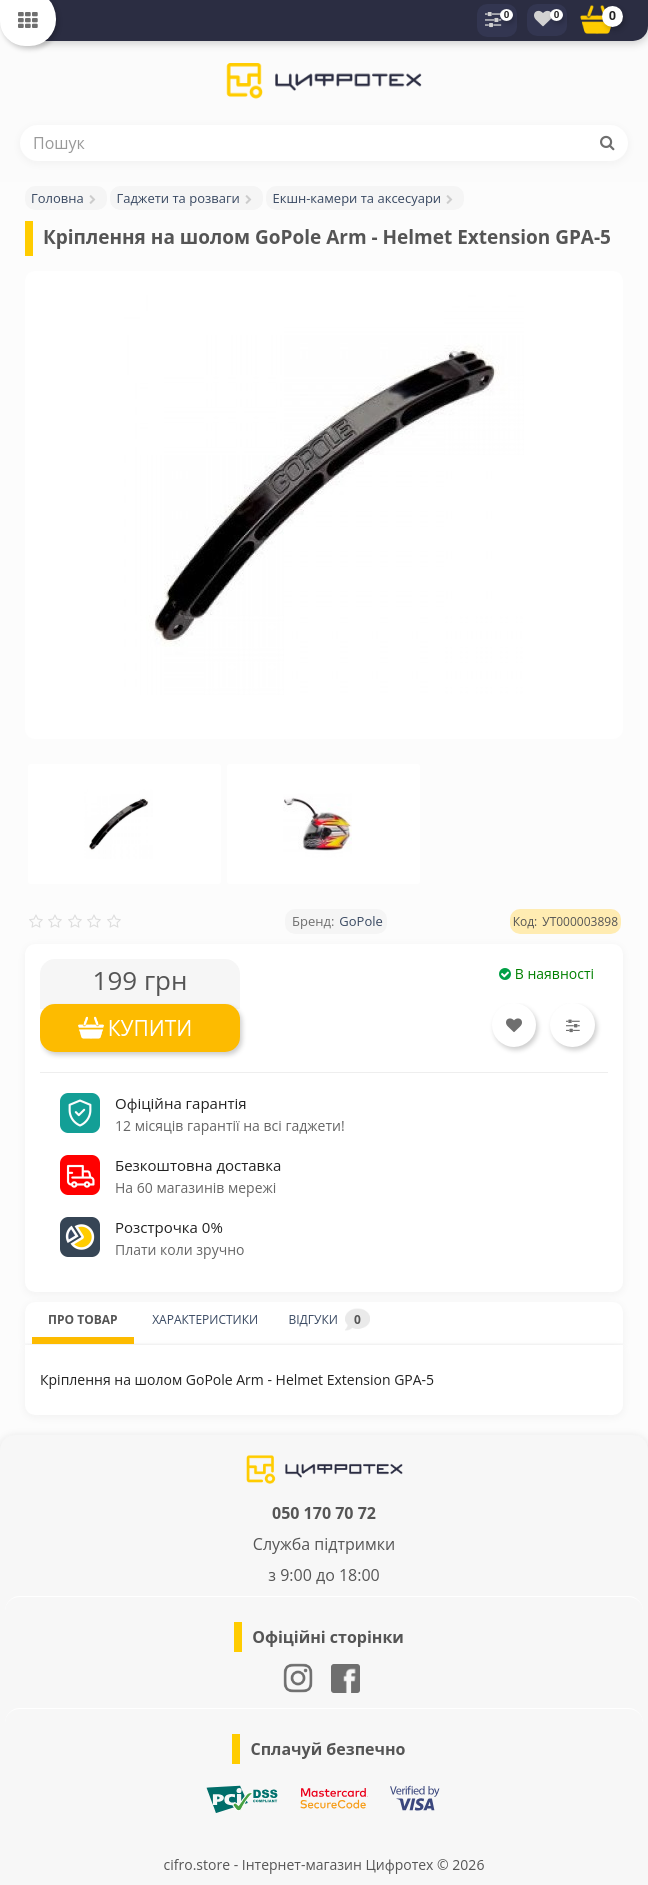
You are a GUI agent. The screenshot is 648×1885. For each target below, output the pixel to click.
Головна (57, 198)
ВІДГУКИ (328, 1319)
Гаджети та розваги (177, 198)
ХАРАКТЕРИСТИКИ (205, 1319)
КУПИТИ (150, 1028)
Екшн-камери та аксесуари (356, 198)
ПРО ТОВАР (83, 1319)
